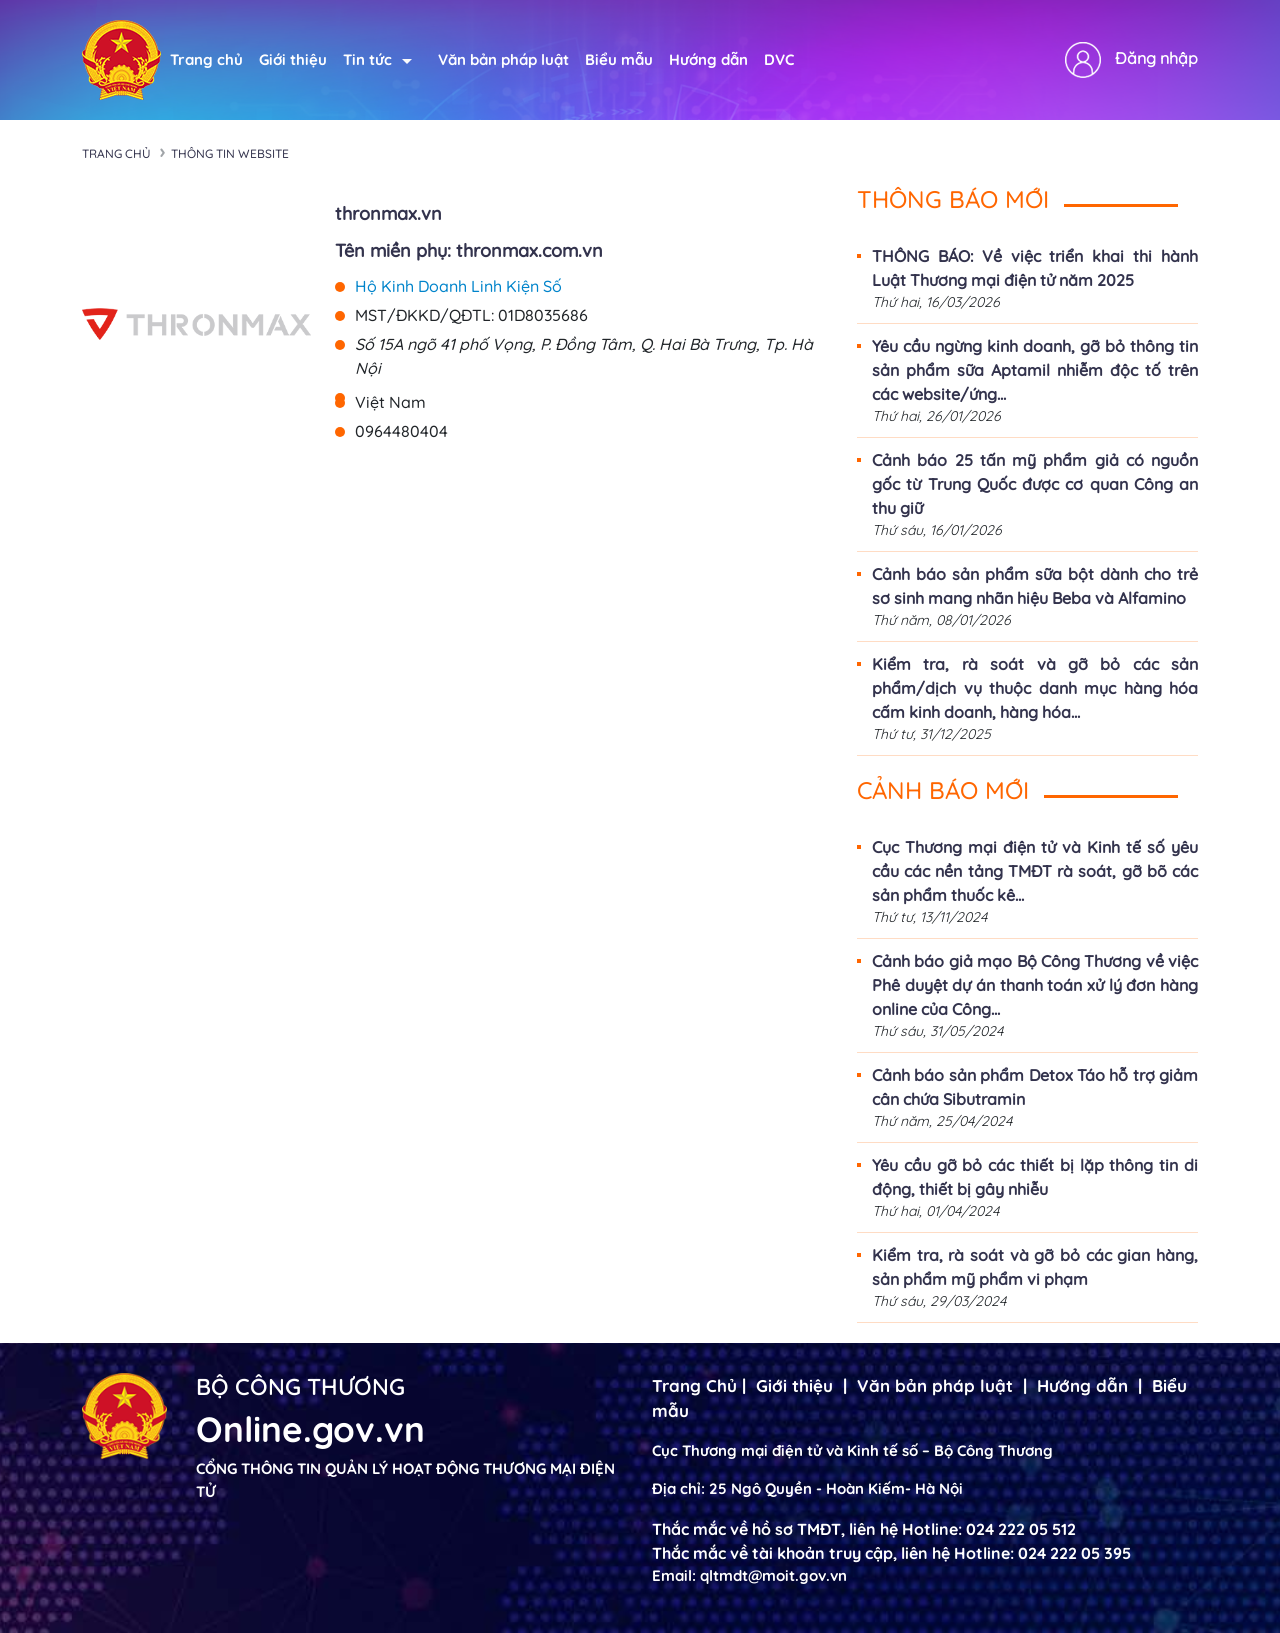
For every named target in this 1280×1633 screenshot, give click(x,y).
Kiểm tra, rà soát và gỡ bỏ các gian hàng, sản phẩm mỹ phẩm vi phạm (1035, 1267)
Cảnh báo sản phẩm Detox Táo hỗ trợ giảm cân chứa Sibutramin (1035, 1087)
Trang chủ (206, 59)
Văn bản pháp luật (503, 59)
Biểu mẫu (619, 59)
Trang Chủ (694, 1385)
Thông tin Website (230, 153)
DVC (779, 59)
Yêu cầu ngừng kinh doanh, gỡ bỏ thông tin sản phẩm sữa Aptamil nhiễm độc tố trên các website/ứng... (1035, 370)
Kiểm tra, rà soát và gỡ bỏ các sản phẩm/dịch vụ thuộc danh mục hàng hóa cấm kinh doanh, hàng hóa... (1035, 688)
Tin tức (377, 59)
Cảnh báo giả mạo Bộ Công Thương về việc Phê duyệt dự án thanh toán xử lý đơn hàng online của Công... (1035, 985)
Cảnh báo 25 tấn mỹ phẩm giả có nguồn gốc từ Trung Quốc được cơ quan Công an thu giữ (1035, 484)
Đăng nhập (1156, 58)
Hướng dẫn (708, 59)
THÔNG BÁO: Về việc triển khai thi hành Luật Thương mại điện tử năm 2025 (1035, 268)
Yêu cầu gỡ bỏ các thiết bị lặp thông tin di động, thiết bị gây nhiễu (1035, 1177)
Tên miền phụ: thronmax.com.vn (469, 250)
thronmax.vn (388, 213)
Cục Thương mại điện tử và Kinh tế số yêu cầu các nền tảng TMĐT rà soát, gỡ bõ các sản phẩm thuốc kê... (1035, 871)
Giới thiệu (293, 59)
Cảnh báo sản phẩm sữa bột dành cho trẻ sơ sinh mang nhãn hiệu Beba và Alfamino (1035, 586)
